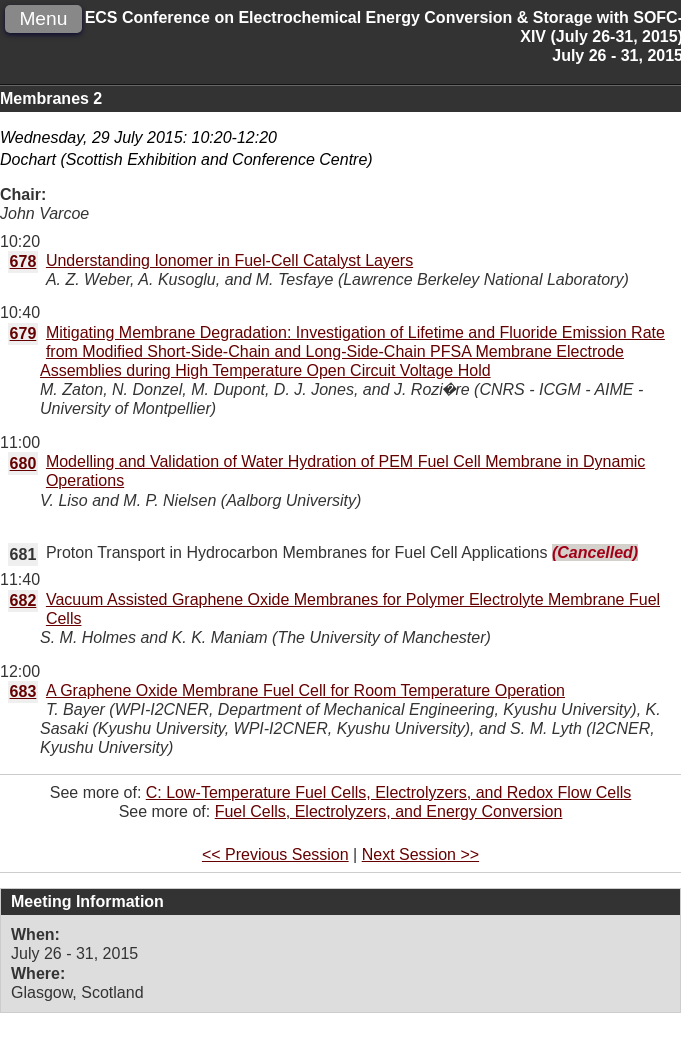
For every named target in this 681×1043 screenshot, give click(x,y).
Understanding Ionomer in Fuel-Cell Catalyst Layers (229, 260)
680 (23, 463)
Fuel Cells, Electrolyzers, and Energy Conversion (389, 811)
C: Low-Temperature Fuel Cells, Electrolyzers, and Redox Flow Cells (389, 792)
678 (23, 261)
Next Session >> (420, 854)
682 (23, 600)
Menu (43, 18)
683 (23, 691)
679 (23, 333)
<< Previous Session (275, 854)
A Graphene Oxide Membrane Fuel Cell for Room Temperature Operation (305, 690)
